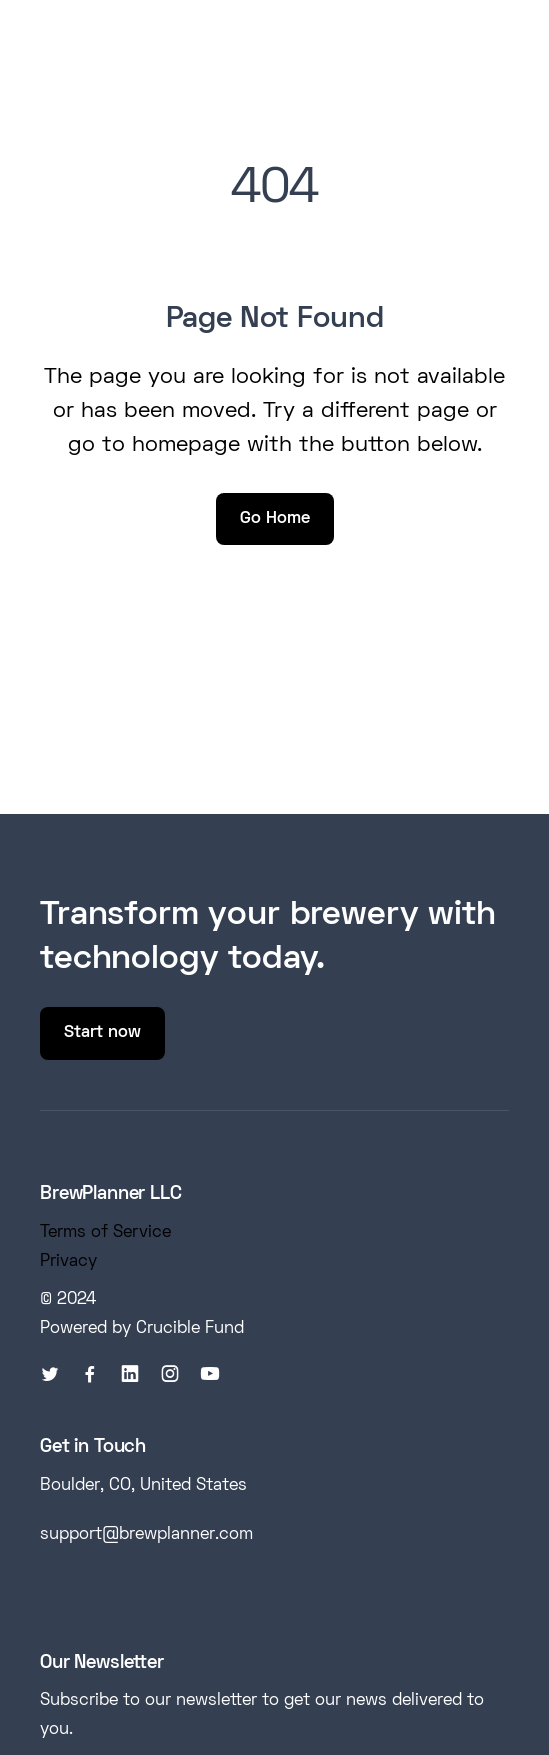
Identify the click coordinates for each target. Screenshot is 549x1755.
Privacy (68, 1262)
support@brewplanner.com (146, 1535)
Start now (102, 1033)
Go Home (275, 519)
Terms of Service (105, 1233)
